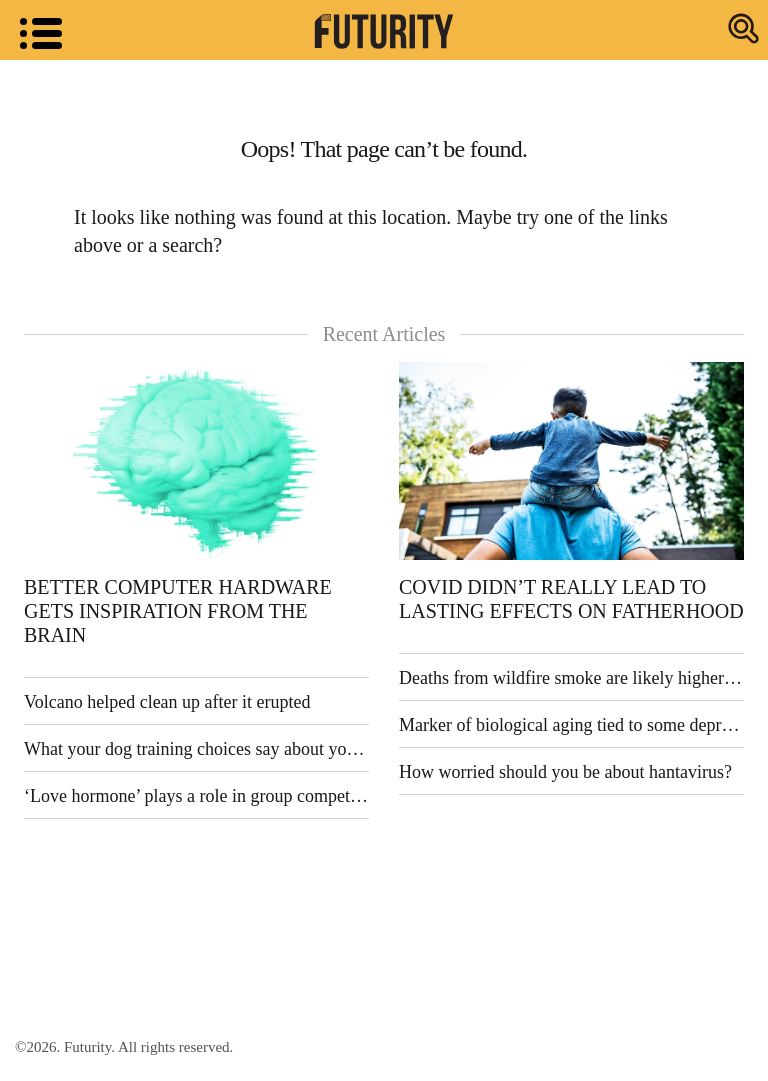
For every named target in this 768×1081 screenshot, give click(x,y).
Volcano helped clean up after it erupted (167, 702)
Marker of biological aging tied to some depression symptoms (571, 725)
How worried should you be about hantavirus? (565, 772)
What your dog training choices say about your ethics (196, 749)
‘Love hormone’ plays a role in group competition (196, 796)
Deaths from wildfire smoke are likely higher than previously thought (571, 678)
